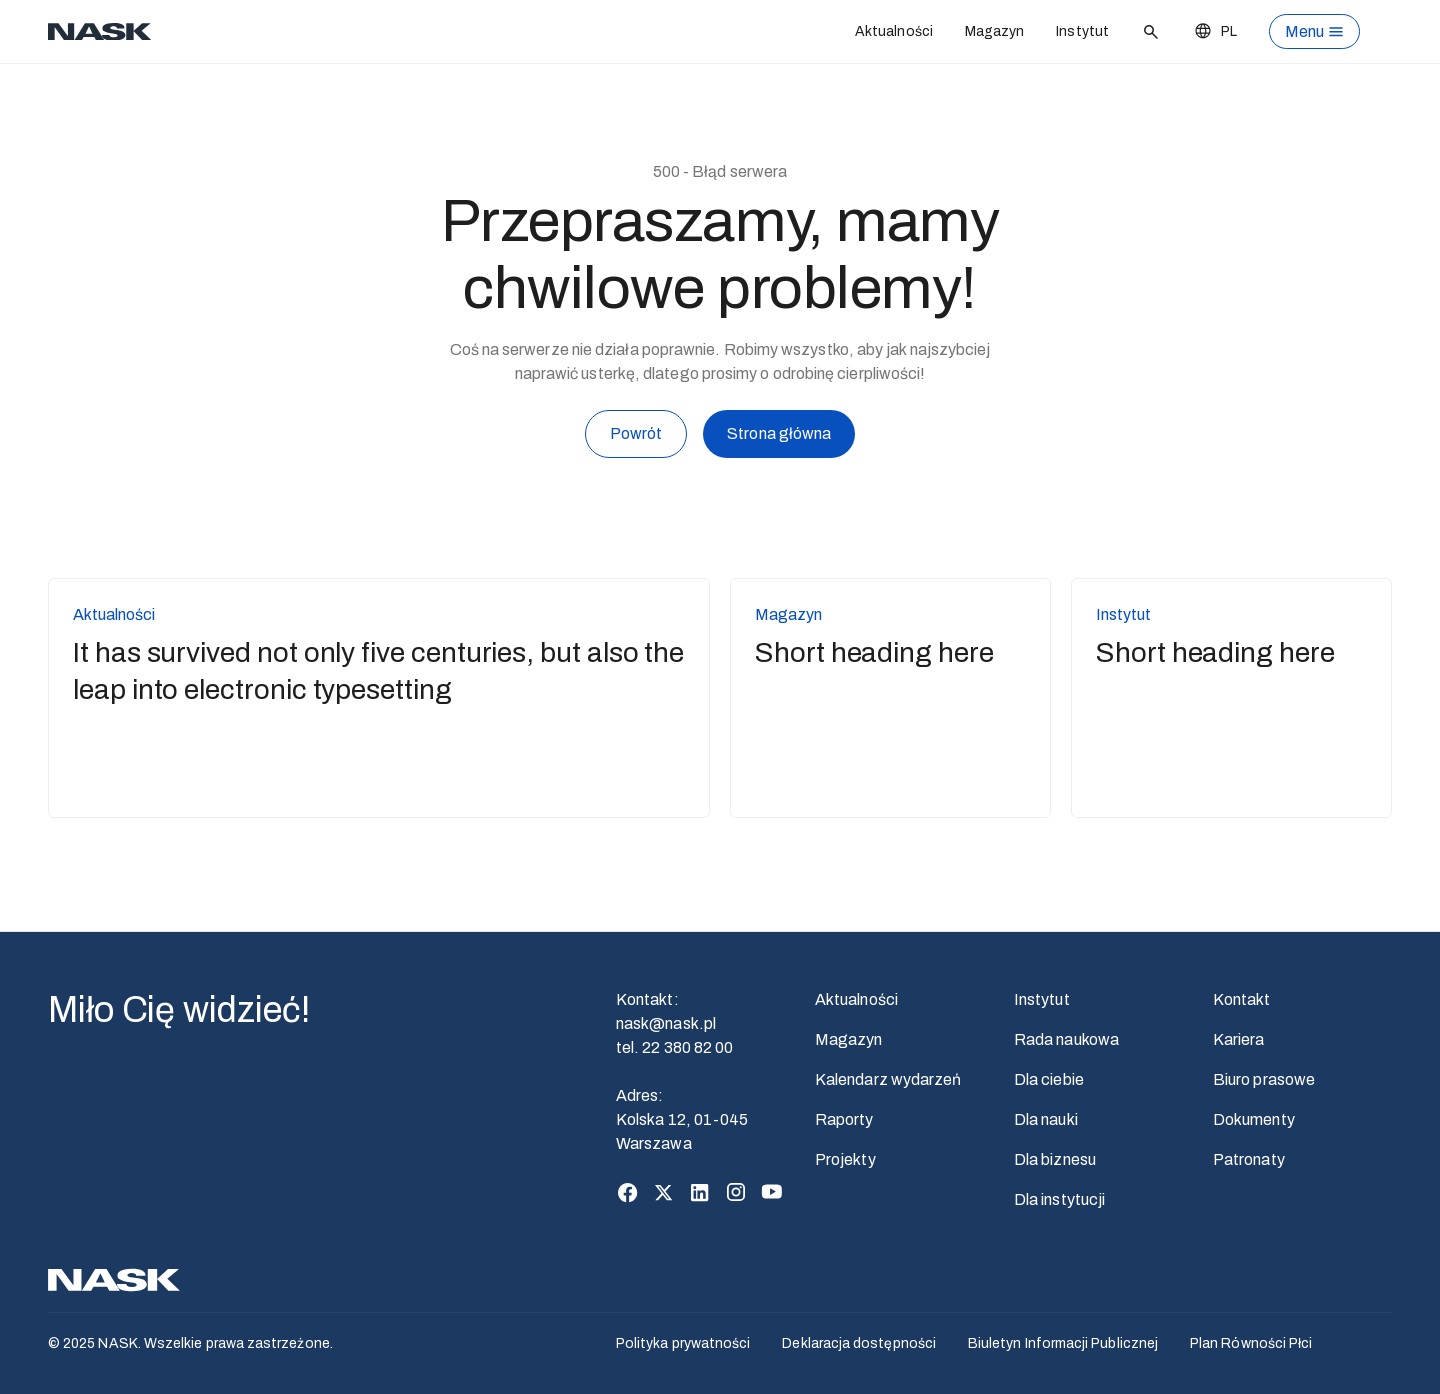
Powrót (636, 434)
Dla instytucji (1059, 1199)
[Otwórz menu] (1314, 31)
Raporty (844, 1119)
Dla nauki (1046, 1119)
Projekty (845, 1159)
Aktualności (894, 31)
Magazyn (995, 31)
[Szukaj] (1151, 32)
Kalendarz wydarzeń (888, 1079)
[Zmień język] (1215, 31)
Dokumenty (1254, 1119)
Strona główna (779, 437)
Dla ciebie (1049, 1079)
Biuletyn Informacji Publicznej (1063, 1343)
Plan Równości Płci (1251, 1343)
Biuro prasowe (1264, 1079)
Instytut (1082, 31)
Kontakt (1242, 999)
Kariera (1239, 1039)
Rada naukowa (1066, 1039)
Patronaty (1249, 1159)
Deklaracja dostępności (859, 1343)
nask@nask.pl (666, 1023)
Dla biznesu (1055, 1159)
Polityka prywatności (683, 1343)
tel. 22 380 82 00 (674, 1047)
